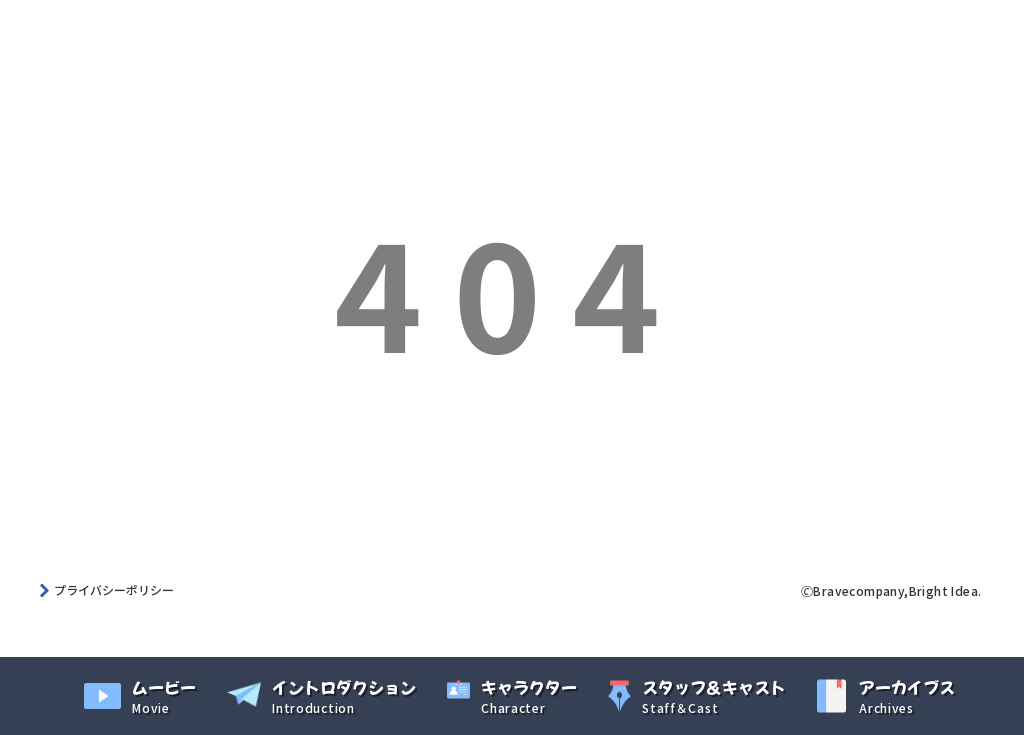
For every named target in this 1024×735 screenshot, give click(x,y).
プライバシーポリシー (114, 589)
